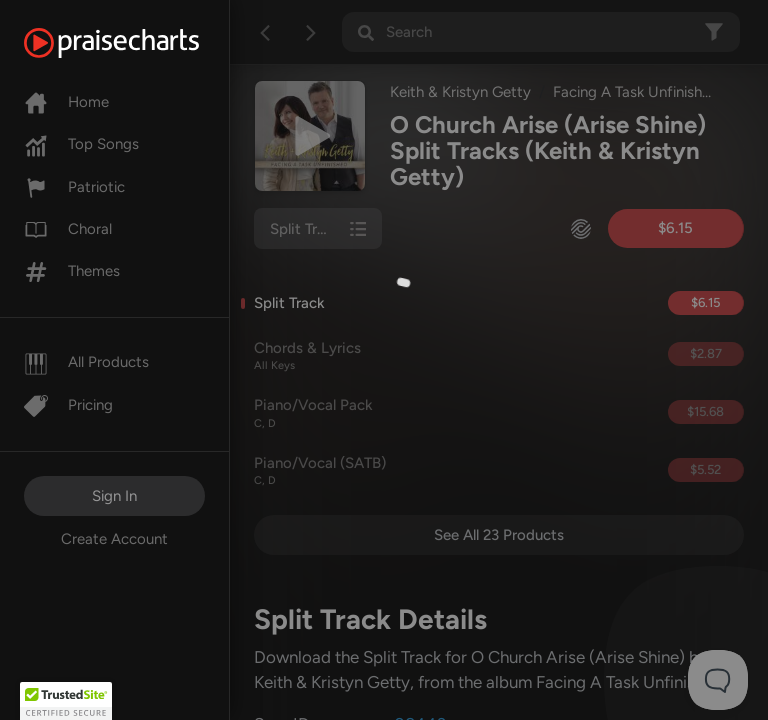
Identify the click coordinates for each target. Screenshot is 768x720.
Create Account (114, 539)
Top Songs (81, 144)
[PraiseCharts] (136, 43)
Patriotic (74, 187)
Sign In (114, 496)
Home (66, 102)
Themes (72, 271)
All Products (86, 362)
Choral (68, 229)
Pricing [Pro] (68, 405)
